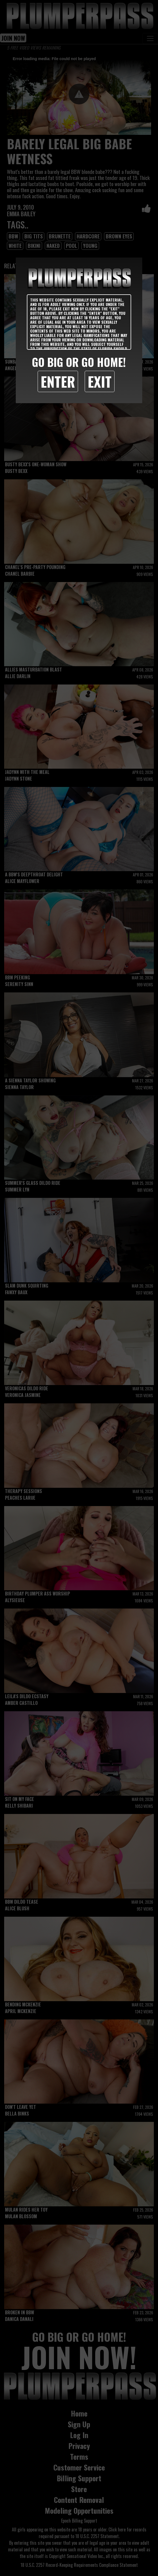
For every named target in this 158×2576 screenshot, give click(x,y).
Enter (58, 381)
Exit (100, 381)
